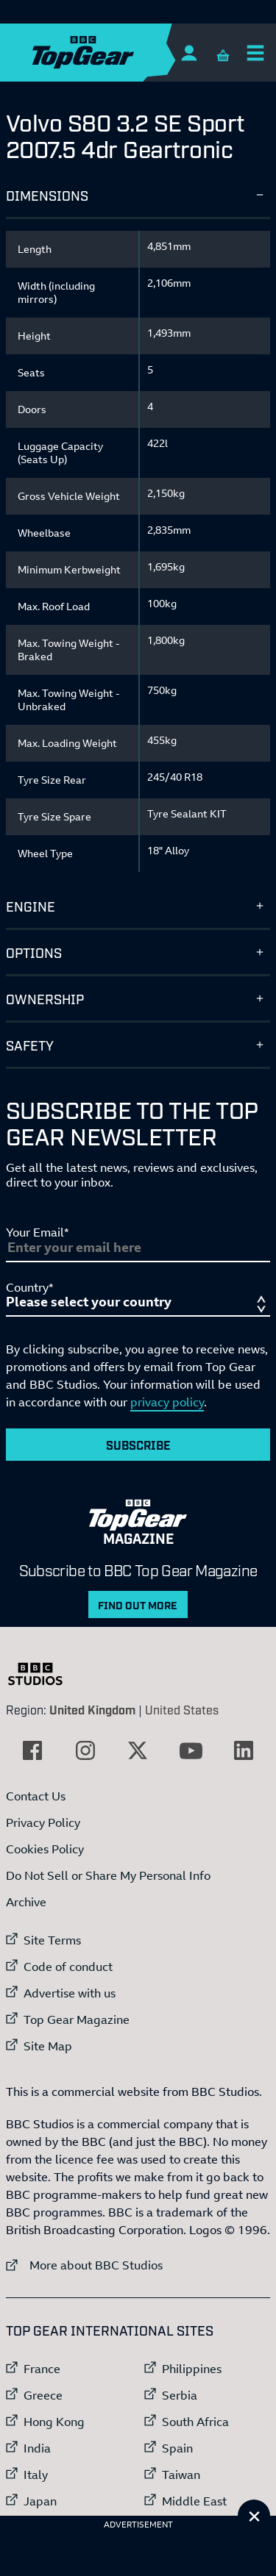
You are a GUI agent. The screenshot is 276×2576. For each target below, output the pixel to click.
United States (182, 1709)
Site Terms (52, 1940)
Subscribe (138, 1444)
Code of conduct (68, 1966)
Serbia (179, 2395)
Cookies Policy (45, 1849)
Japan (40, 2501)
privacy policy (167, 1402)
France (42, 2368)
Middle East (194, 2501)
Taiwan (181, 2474)
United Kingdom (92, 1709)
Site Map (48, 2046)
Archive (26, 1902)
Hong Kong (54, 2421)
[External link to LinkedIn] (243, 1750)
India (37, 2448)
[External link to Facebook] (32, 1750)
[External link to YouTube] (190, 1750)
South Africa (195, 2421)
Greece (43, 2395)
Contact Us (36, 1796)
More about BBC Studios (84, 2264)
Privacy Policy (43, 1822)
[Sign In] (188, 52)
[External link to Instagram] (85, 1750)
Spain (177, 2448)
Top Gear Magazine (77, 2019)
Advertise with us (70, 1993)
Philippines (192, 2368)
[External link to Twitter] (137, 1750)
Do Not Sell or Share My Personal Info (108, 1875)
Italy (36, 2474)
